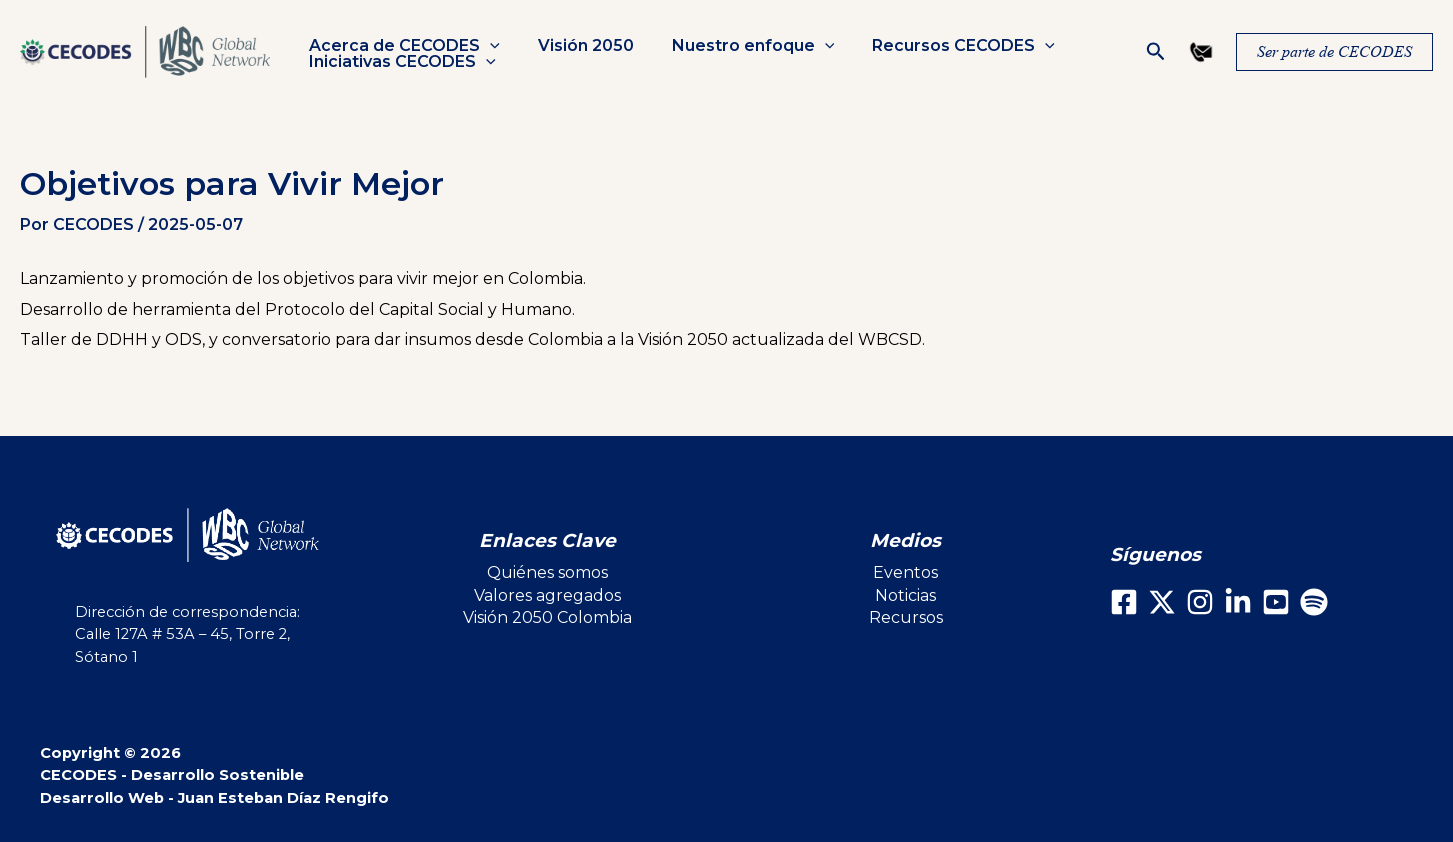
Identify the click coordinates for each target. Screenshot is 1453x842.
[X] (1162, 602)
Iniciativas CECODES (399, 62)
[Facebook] (1124, 602)
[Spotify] (1314, 602)
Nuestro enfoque (738, 46)
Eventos (905, 572)
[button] (487, 46)
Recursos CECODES (942, 46)
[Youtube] (1276, 602)
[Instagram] (1200, 602)
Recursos (906, 617)
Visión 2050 (577, 46)
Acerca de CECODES (401, 46)
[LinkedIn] (1238, 602)
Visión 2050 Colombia (547, 617)
